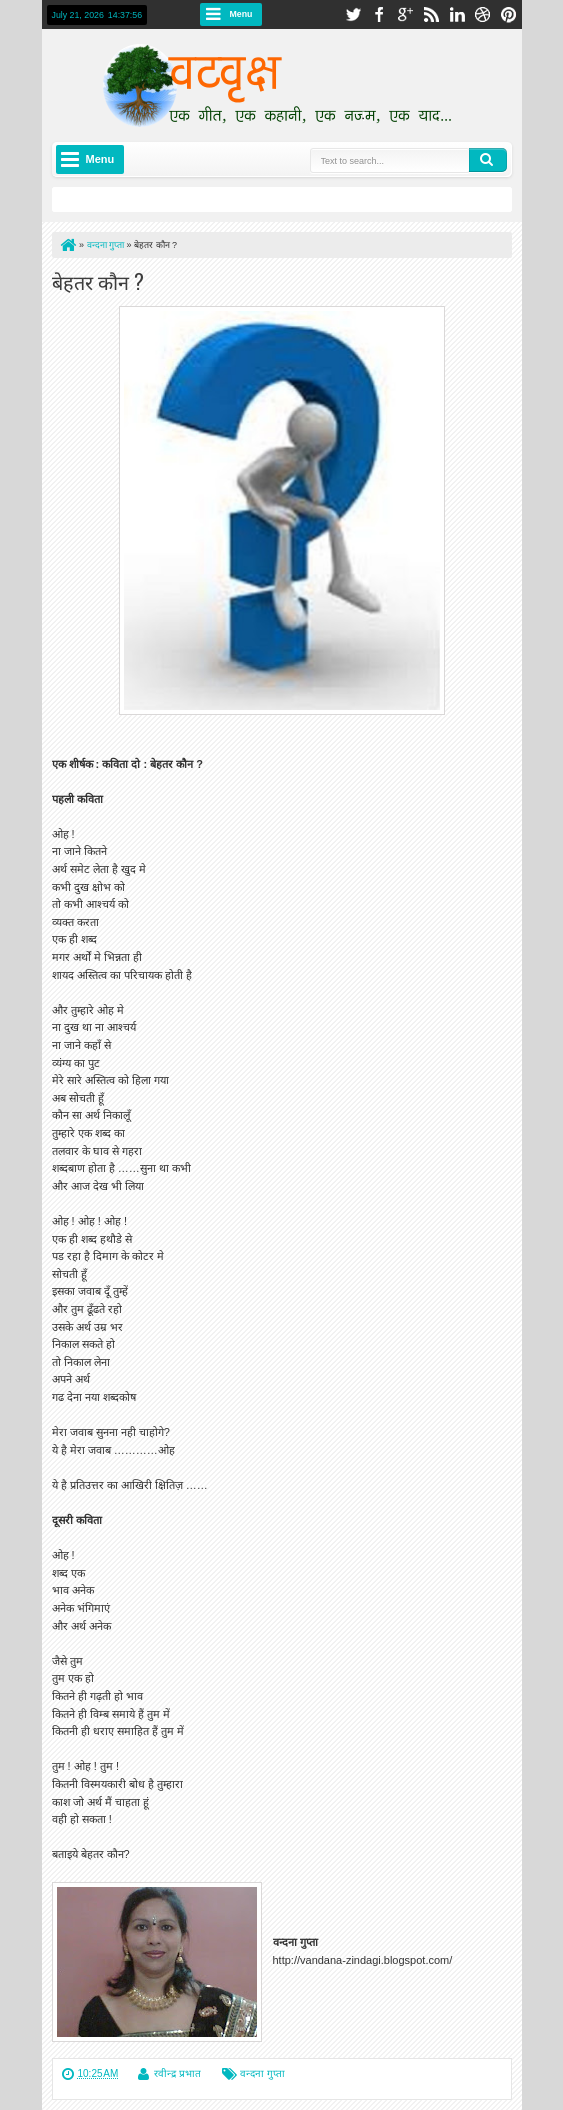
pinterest (509, 14)
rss (431, 14)
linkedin (457, 14)
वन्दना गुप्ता (262, 2073)
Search (488, 160)
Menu (241, 14)
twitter (353, 14)
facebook (379, 14)
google (405, 14)
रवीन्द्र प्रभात (177, 2073)
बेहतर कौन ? (98, 281)
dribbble (483, 14)
